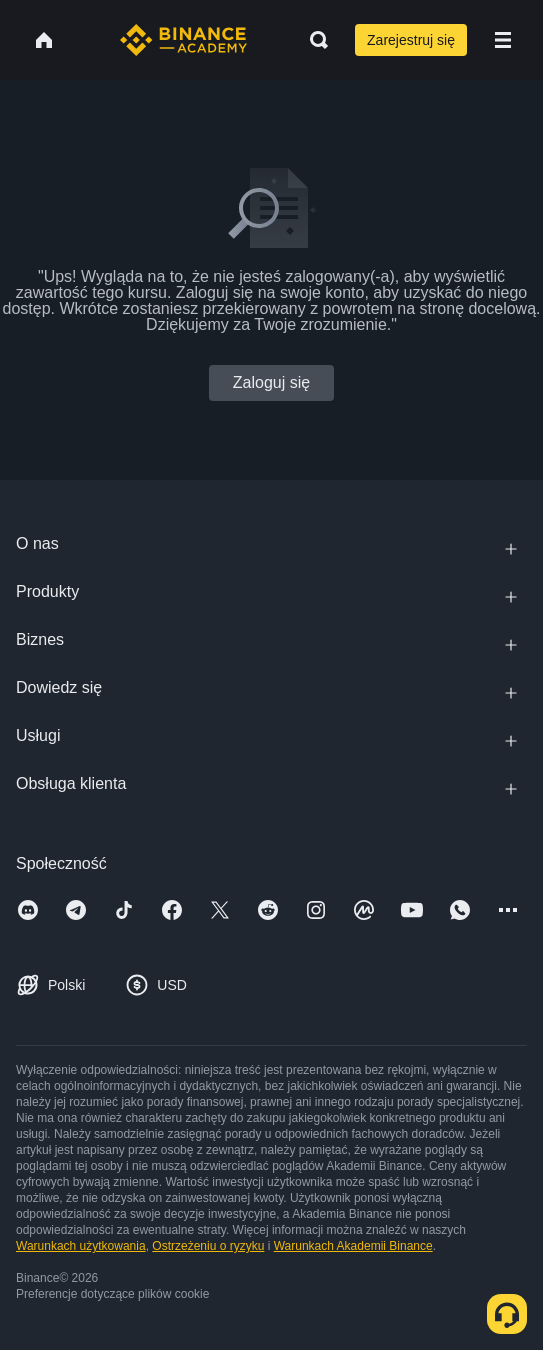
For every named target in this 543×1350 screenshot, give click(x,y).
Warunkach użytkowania (81, 1246)
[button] (503, 40)
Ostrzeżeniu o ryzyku (208, 1246)
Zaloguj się (271, 382)
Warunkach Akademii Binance (353, 1246)
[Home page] (183, 40)
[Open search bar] (313, 40)
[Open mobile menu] (503, 40)
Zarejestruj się (411, 40)
